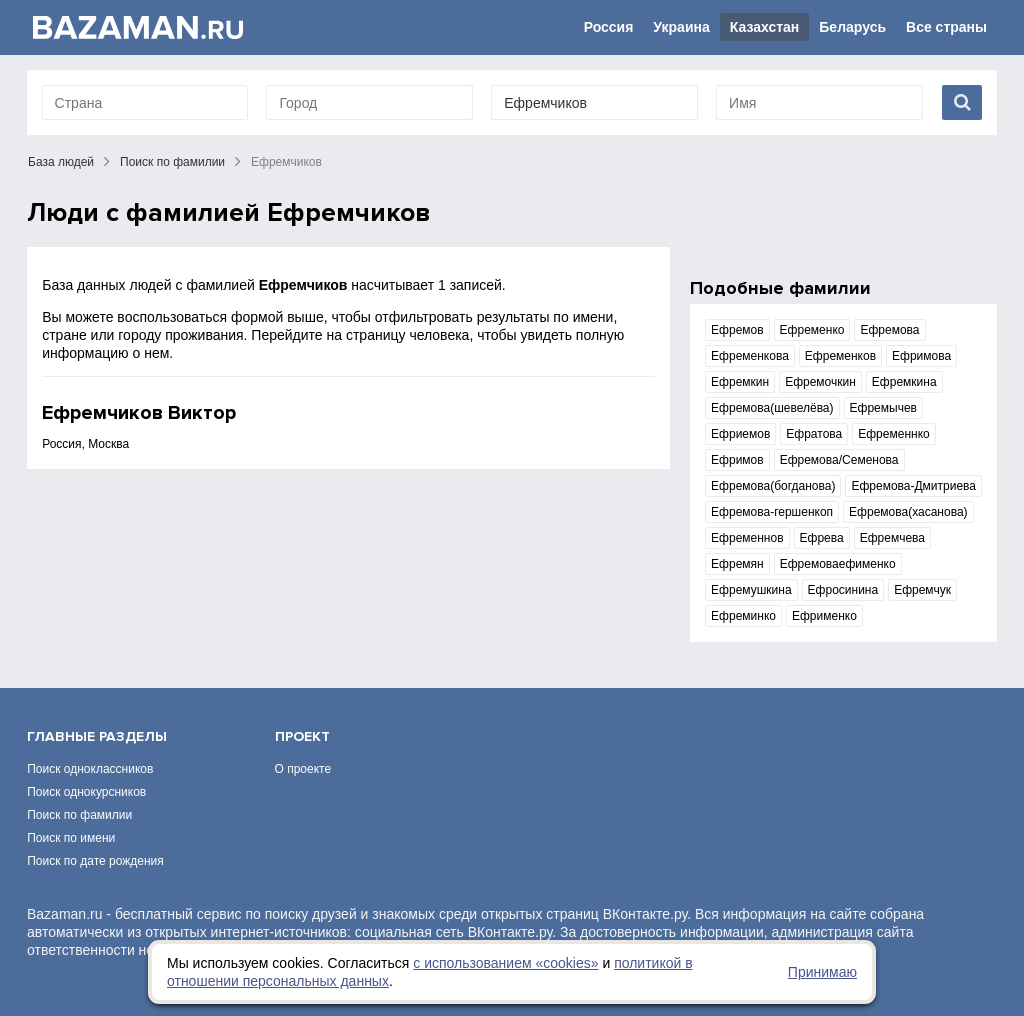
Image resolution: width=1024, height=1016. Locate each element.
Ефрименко (824, 616)
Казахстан (765, 27)
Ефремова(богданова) (773, 486)
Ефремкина (904, 382)
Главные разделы (97, 710)
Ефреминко (743, 616)
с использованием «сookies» (505, 963)
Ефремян (737, 564)
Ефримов (737, 460)
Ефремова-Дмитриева (913, 486)
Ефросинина (843, 590)
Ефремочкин (820, 382)
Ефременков (840, 356)
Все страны (946, 27)
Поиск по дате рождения (95, 835)
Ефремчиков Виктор (139, 413)
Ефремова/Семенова (839, 460)
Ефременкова (750, 356)
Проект (302, 710)
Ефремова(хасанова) (908, 512)
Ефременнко (893, 434)
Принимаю (822, 972)
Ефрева (822, 538)
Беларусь (852, 27)
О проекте (303, 743)
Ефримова (921, 356)
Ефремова (889, 330)
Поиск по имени (71, 812)
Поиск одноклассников (90, 743)
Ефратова (814, 434)
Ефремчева (892, 538)
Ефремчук (922, 590)
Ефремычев (883, 408)
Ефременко (812, 330)
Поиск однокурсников (86, 766)
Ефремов (737, 330)
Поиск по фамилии (172, 162)
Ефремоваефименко (838, 564)
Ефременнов (747, 538)
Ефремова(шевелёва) (772, 408)
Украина (681, 27)
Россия (609, 27)
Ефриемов (740, 434)
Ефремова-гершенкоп (772, 512)
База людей (61, 162)
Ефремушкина (751, 590)
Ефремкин (740, 382)
